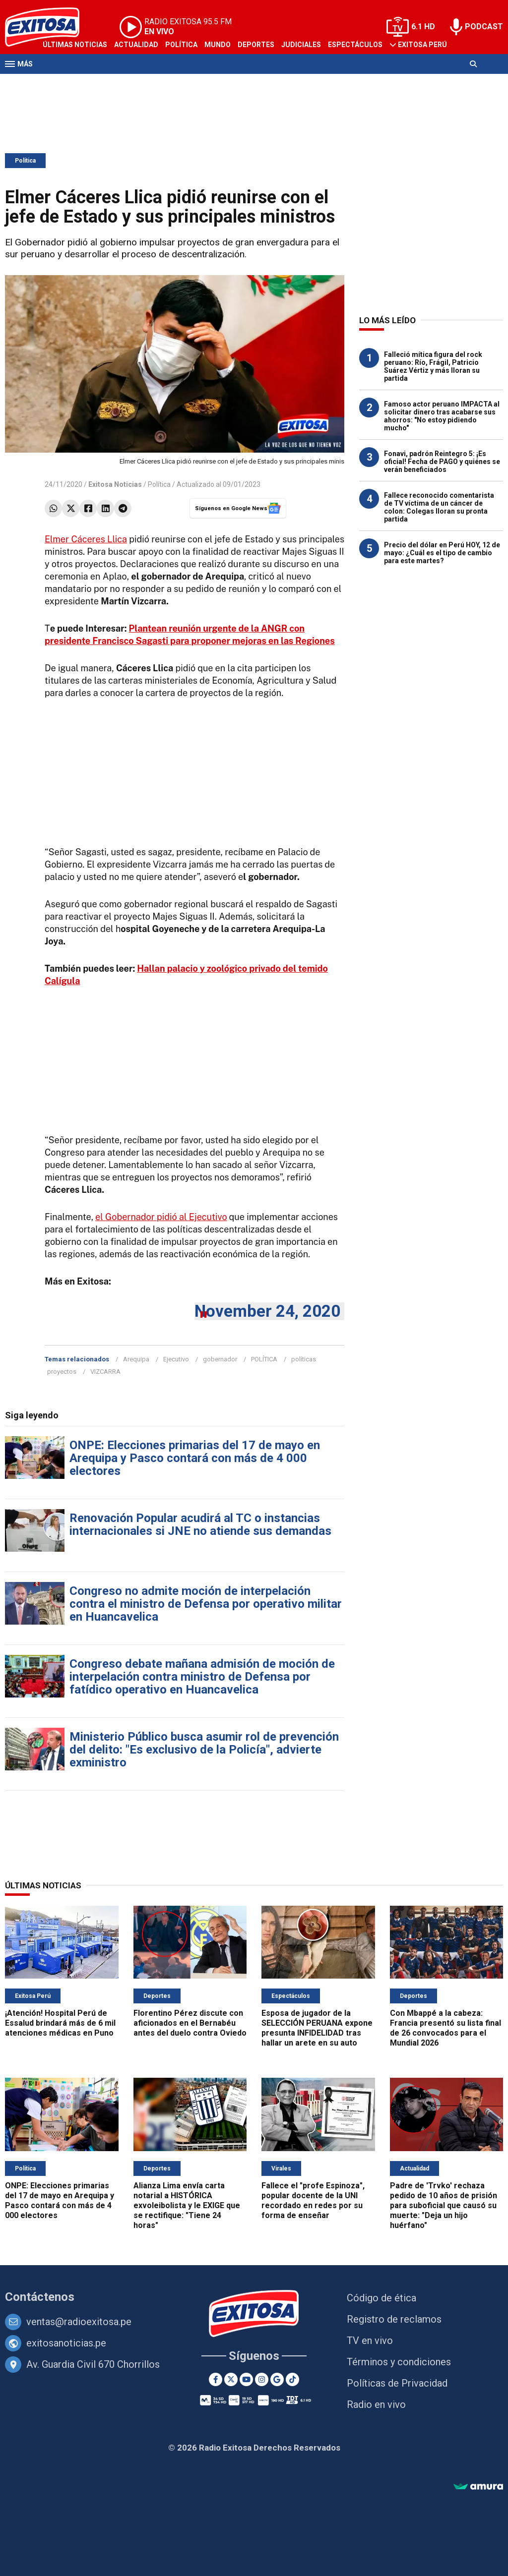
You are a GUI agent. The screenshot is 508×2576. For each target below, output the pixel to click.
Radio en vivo (376, 2404)
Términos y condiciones (399, 2362)
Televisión (62, 83)
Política (181, 45)
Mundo (217, 45)
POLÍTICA (264, 1359)
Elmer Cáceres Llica (86, 539)
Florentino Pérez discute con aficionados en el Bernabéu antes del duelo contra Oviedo (190, 2023)
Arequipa (136, 1359)
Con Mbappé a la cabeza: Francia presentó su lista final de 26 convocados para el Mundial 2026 (445, 2028)
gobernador (220, 1359)
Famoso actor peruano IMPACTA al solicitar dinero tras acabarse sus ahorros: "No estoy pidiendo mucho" (442, 416)
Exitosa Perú (422, 45)
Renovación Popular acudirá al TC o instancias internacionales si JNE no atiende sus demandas (200, 1524)
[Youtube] (246, 2379)
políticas (303, 1359)
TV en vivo (370, 2340)
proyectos (61, 1371)
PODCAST (484, 26)
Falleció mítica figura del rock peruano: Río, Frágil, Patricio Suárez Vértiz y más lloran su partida (433, 366)
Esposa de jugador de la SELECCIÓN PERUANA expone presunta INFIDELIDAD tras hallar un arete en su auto (317, 2028)
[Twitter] (231, 2379)
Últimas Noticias (75, 45)
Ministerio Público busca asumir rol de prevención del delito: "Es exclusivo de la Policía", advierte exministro (204, 1749)
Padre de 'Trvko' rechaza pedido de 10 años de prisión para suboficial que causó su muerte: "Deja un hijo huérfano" (443, 2205)
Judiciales (301, 45)
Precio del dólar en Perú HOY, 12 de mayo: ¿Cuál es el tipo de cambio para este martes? (442, 553)
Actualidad (136, 45)
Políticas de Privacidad (397, 2383)
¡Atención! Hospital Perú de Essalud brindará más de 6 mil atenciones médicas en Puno (60, 2023)
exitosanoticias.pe (66, 2343)
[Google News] (277, 2379)
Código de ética (381, 2298)
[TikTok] (292, 2379)
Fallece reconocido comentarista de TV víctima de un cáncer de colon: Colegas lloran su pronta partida (439, 507)
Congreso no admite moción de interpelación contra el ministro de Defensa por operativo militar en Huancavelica (205, 1604)
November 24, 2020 (267, 1311)
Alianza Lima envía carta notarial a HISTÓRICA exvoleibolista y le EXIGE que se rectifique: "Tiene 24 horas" (186, 2205)
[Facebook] (215, 2379)
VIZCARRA (105, 1371)
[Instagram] (261, 2379)
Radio (99, 83)
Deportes (256, 45)
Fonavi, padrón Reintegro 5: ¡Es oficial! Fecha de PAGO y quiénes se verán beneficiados (442, 461)
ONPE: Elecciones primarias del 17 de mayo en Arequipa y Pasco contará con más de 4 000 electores (194, 1458)
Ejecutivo (176, 1359)
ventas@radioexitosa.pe (78, 2322)
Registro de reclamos (394, 2319)
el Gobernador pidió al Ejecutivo (161, 1217)
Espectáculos (355, 45)
